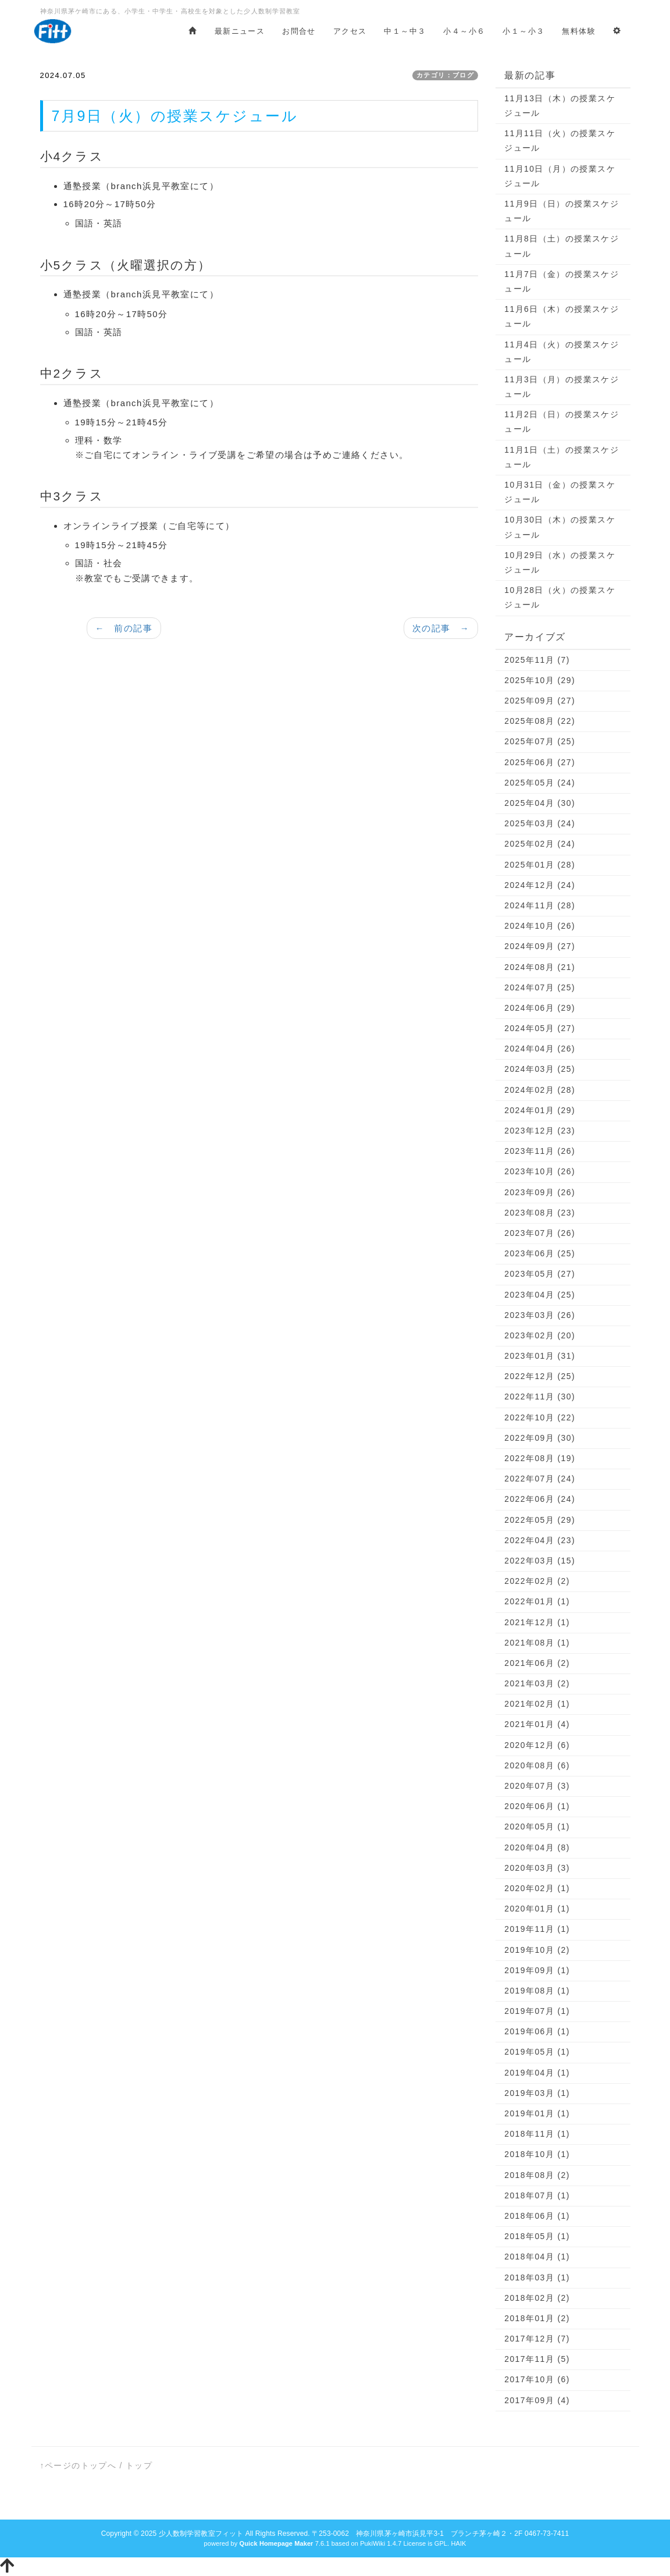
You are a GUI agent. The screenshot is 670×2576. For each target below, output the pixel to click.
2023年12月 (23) (539, 1130)
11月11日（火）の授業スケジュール (559, 140)
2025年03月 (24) (539, 823)
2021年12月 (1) (537, 1622)
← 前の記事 (123, 628)
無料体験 (579, 31)
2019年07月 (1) (537, 2011)
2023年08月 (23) (539, 1212)
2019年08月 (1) (537, 1990)
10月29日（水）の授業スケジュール (559, 562)
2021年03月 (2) (537, 1683)
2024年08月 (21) (539, 967)
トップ (139, 2465)
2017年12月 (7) (537, 2338)
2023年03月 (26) (539, 1315)
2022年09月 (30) (539, 1437)
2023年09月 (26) (539, 1192)
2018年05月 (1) (537, 2236)
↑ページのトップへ (78, 2465)
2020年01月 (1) (537, 1908)
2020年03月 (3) (537, 1868)
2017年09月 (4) (537, 2400)
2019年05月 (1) (537, 2051)
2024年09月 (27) (539, 946)
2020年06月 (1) (537, 1806)
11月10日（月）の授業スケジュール (559, 176)
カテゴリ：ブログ (445, 75)
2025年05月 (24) (539, 782)
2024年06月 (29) (539, 1007)
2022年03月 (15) (539, 1560)
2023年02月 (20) (539, 1335)
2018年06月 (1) (537, 2215)
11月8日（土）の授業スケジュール (561, 246)
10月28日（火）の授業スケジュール (559, 597)
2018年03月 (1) (537, 2277)
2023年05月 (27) (539, 1273)
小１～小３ (523, 31)
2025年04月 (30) (539, 803)
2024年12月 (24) (539, 885)
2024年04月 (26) (539, 1048)
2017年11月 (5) (537, 2359)
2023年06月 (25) (539, 1253)
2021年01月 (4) (537, 1724)
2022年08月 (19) (539, 1458)
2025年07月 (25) (539, 741)
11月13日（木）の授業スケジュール (559, 106)
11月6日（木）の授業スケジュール (561, 316)
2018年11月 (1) (537, 2133)
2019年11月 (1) (537, 1929)
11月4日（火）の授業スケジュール (561, 352)
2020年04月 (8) (537, 1847)
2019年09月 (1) (537, 1970)
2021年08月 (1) (537, 1642)
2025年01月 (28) (539, 864)
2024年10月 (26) (539, 925)
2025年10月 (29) (539, 680)
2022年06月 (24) (539, 1499)
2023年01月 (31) (539, 1355)
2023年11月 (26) (539, 1151)
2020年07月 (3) (537, 1785)
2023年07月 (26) (539, 1233)
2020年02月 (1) (537, 1888)
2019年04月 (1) (537, 2072)
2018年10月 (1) (537, 2154)
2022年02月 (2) (537, 1581)
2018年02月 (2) (537, 2298)
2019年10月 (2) (537, 1950)
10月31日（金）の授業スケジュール (559, 492)
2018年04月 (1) (537, 2256)
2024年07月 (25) (539, 987)
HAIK (458, 2543)
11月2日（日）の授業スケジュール (561, 422)
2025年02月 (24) (539, 843)
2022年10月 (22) (539, 1417)
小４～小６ (464, 31)
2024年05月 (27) (539, 1028)
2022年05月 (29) (539, 1520)
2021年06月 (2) (537, 1663)
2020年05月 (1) (537, 1826)
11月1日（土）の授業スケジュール (561, 457)
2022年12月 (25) (539, 1376)
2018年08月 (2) (537, 2175)
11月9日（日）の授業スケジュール (561, 211)
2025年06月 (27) (539, 762)
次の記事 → (440, 628)
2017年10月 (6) (537, 2379)
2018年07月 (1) (537, 2195)
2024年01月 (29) (539, 1110)
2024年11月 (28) (539, 905)
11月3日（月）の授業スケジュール (561, 387)
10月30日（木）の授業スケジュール (559, 527)
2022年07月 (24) (539, 1478)
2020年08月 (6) (537, 1765)
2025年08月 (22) (539, 721)
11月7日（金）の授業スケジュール (561, 281)
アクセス (350, 31)
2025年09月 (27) (539, 700)
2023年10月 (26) (539, 1171)
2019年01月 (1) (537, 2113)
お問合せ (299, 31)
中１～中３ (405, 31)
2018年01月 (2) (537, 2318)
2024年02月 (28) (539, 1090)
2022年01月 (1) (537, 1601)
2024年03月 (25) (539, 1069)
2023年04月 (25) (539, 1294)
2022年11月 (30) (539, 1396)
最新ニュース (240, 31)
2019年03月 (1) (537, 2093)
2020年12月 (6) (537, 1745)
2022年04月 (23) (539, 1540)
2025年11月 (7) (537, 660)
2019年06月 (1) (537, 2031)
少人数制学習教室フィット (201, 2533)
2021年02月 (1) (537, 1703)
